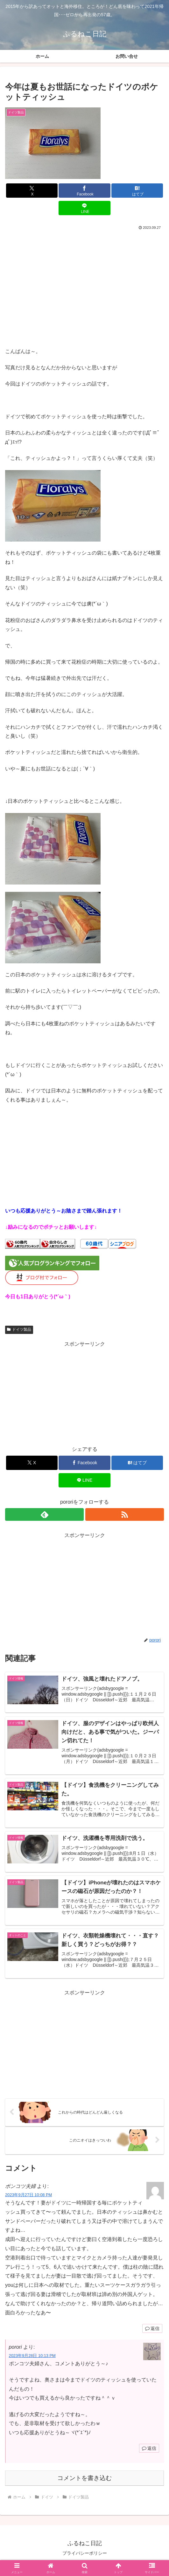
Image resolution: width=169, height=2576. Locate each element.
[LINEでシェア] (84, 208)
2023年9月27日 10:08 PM (28, 2197)
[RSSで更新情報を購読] (124, 1514)
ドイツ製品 (19, 1329)
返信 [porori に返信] (149, 2450)
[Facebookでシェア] (84, 190)
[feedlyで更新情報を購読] (44, 1514)
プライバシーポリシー (84, 2555)
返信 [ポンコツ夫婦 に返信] (152, 2330)
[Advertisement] (84, 279)
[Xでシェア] (32, 190)
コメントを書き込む (84, 2480)
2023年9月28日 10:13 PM (32, 2357)
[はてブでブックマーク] (137, 190)
